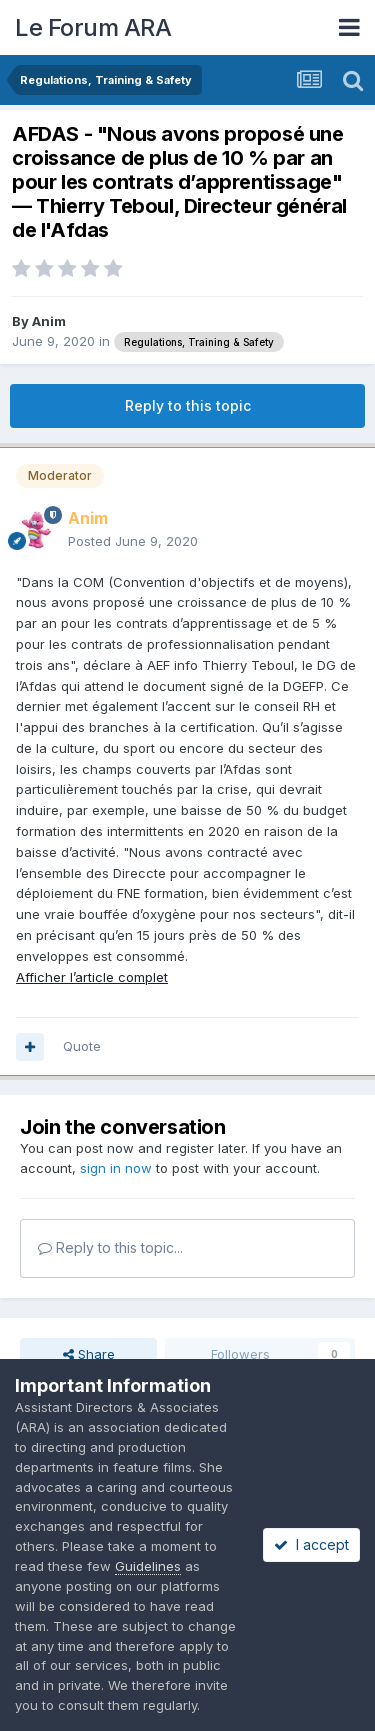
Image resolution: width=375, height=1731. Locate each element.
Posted (133, 541)
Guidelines (148, 1566)
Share (89, 1354)
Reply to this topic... (110, 1247)
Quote (82, 1046)
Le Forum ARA (93, 27)
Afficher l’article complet (92, 977)
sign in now (116, 1168)
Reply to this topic (188, 405)
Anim (49, 321)
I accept (311, 1544)
